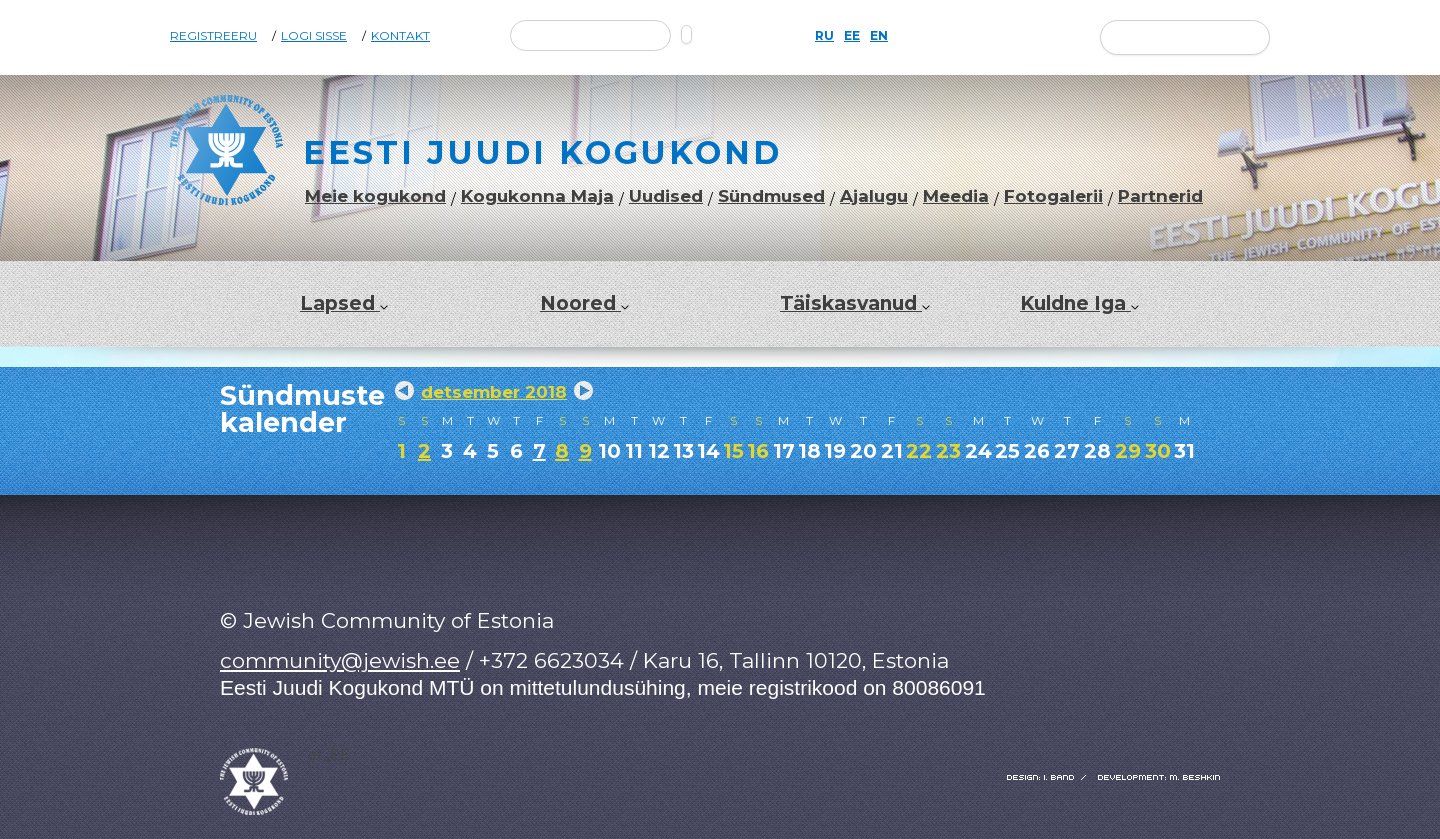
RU (824, 36)
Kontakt (400, 36)
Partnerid (1160, 196)
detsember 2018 (494, 392)
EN (879, 36)
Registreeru (213, 36)
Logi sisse (314, 36)
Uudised (666, 196)
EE (852, 36)
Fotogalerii (1053, 196)
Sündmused (771, 196)
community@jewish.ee (340, 660)
